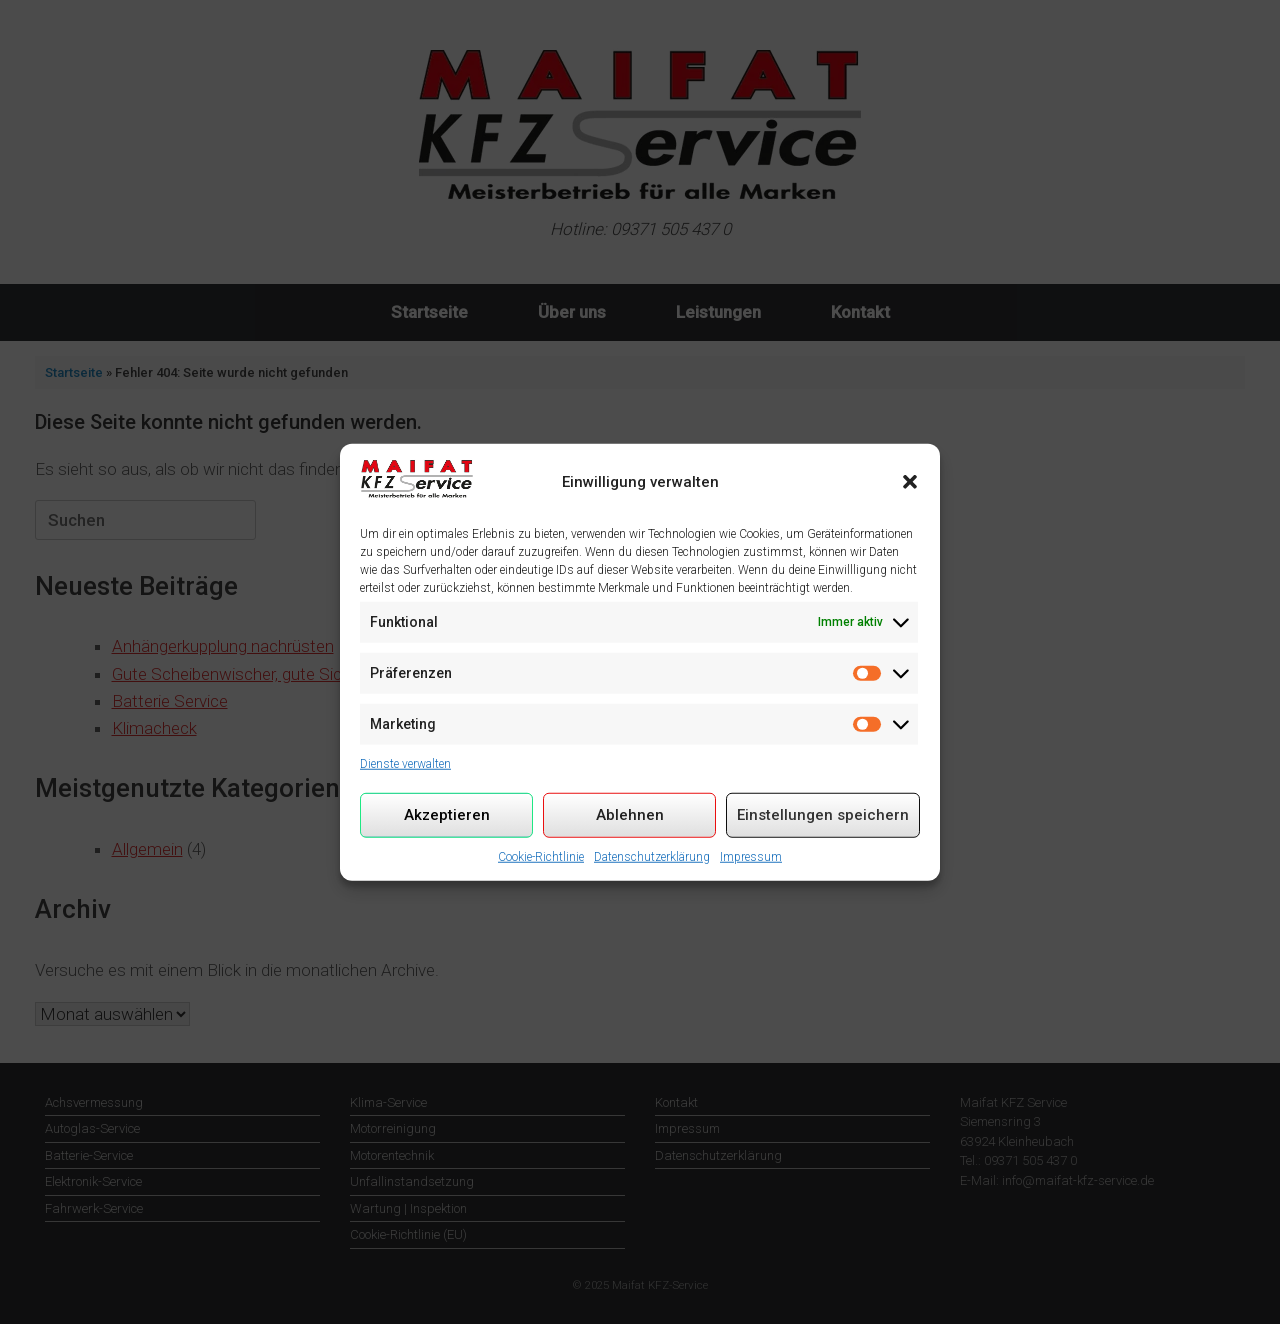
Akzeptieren (447, 815)
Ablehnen (630, 815)
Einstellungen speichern (823, 815)
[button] (910, 482)
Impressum (751, 856)
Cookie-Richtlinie (541, 856)
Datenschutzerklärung (652, 856)
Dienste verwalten (405, 763)
